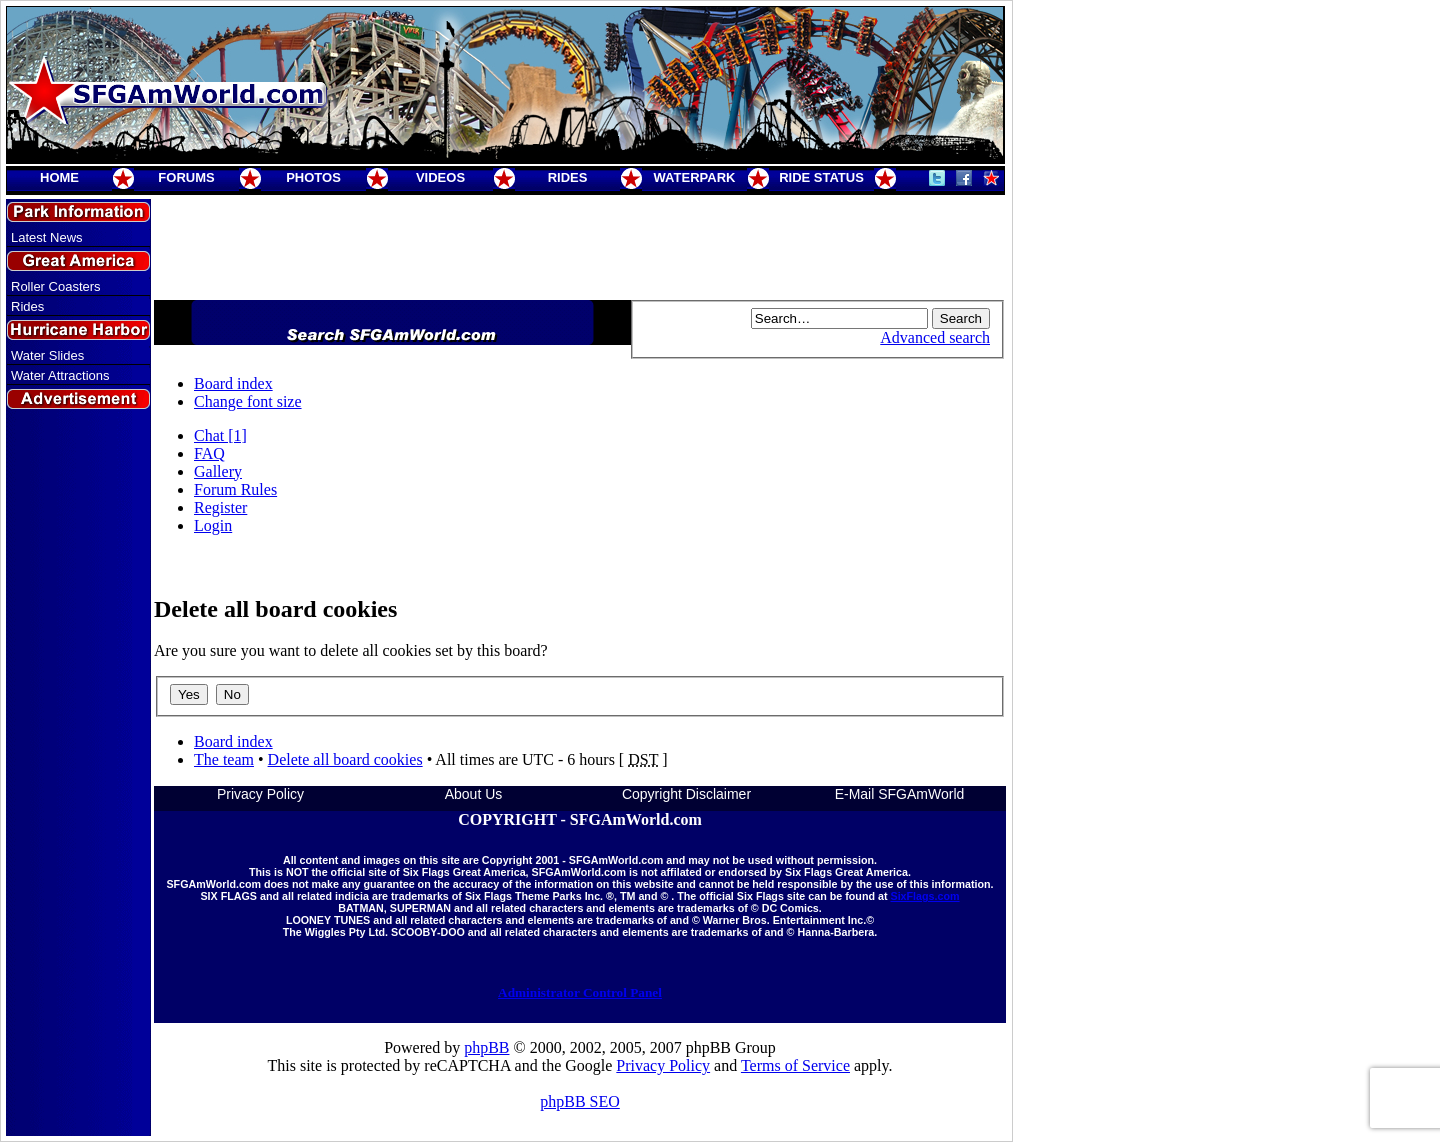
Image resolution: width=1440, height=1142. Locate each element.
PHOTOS (313, 177)
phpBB (486, 1047)
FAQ (209, 453)
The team (224, 759)
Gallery (218, 471)
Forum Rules (235, 489)
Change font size (248, 401)
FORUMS (186, 177)
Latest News (47, 237)
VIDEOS (440, 177)
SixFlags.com (924, 896)
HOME (59, 177)
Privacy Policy (260, 794)
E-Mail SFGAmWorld (900, 794)
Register (220, 507)
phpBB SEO (580, 1101)
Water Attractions (60, 375)
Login (213, 525)
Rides (27, 306)
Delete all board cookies (345, 759)
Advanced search (935, 337)
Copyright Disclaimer (686, 794)
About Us (474, 794)
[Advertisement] (79, 773)
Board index (233, 383)
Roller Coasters (56, 286)
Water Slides (47, 355)
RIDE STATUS (821, 177)
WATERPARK (695, 177)
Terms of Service (795, 1065)
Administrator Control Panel (580, 992)
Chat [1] (220, 435)
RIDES (568, 177)
